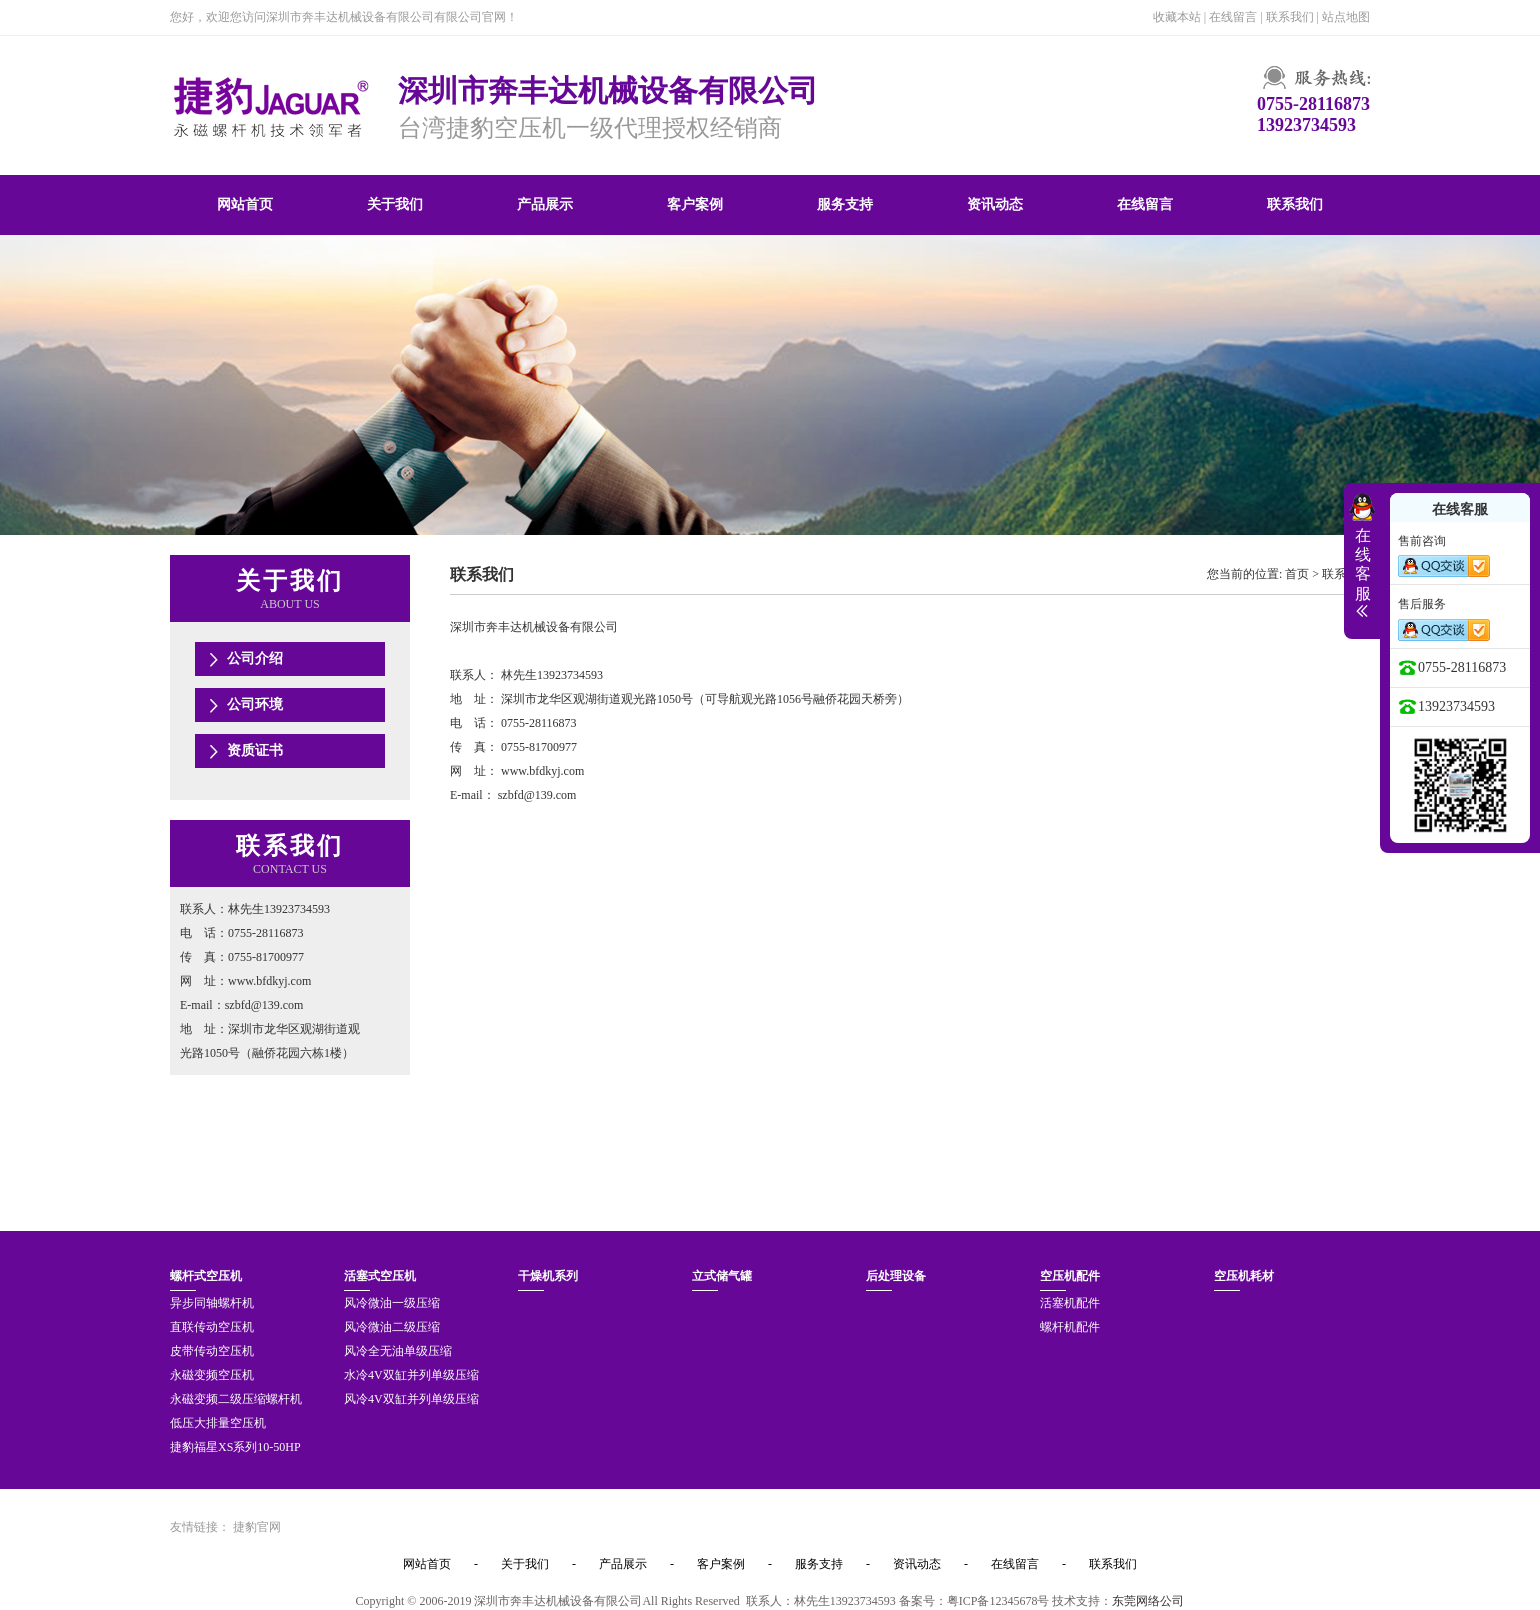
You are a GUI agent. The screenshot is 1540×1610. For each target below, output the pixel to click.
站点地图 (1346, 17)
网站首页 (245, 204)
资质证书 (255, 750)
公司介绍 (255, 658)
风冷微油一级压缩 (392, 1303)
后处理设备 (896, 1276)
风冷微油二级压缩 (392, 1327)
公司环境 (255, 704)
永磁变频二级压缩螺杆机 (236, 1399)
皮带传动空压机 (212, 1351)
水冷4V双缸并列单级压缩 (411, 1375)
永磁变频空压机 (212, 1375)
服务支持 (845, 204)
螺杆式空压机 (206, 1276)
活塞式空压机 (380, 1276)
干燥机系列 (548, 1276)
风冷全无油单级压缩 (398, 1351)
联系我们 (1290, 17)
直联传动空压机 (212, 1327)
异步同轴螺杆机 (212, 1303)
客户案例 (695, 204)
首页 (1297, 574)
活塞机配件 (1070, 1303)
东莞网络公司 (1148, 1601)
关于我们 (395, 204)
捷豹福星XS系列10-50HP (235, 1447)
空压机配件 (1070, 1276)
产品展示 (545, 204)
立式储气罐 (722, 1276)
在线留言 (1233, 17)
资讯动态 (995, 204)
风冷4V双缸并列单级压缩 (411, 1399)
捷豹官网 (257, 1527)
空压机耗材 (1244, 1276)
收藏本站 (1177, 17)
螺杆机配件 (1070, 1327)
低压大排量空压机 (218, 1423)
